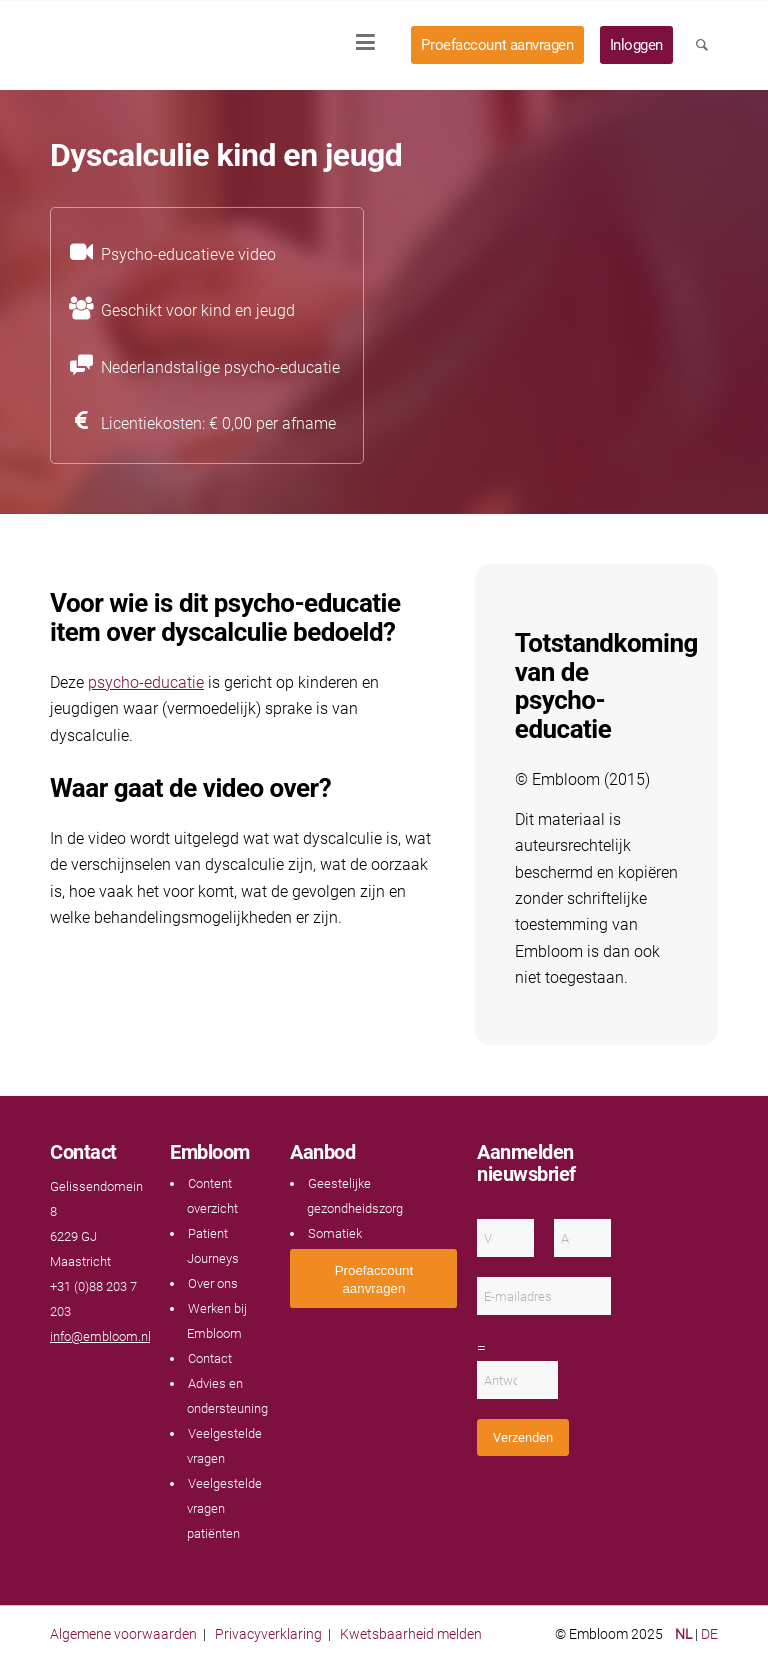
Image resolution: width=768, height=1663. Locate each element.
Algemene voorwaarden (123, 1634)
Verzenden (523, 1437)
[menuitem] (372, 45)
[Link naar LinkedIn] (100, 1375)
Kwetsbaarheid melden (411, 1634)
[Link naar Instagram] (120, 1375)
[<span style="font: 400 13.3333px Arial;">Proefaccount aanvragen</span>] (373, 1278)
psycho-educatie (146, 682)
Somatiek (335, 1233)
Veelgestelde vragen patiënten (224, 1508)
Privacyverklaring (268, 1634)
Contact (210, 1358)
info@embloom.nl (100, 1336)
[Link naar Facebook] (60, 1375)
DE (709, 1634)
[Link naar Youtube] (80, 1375)
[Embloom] (182, 45)
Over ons (213, 1283)
